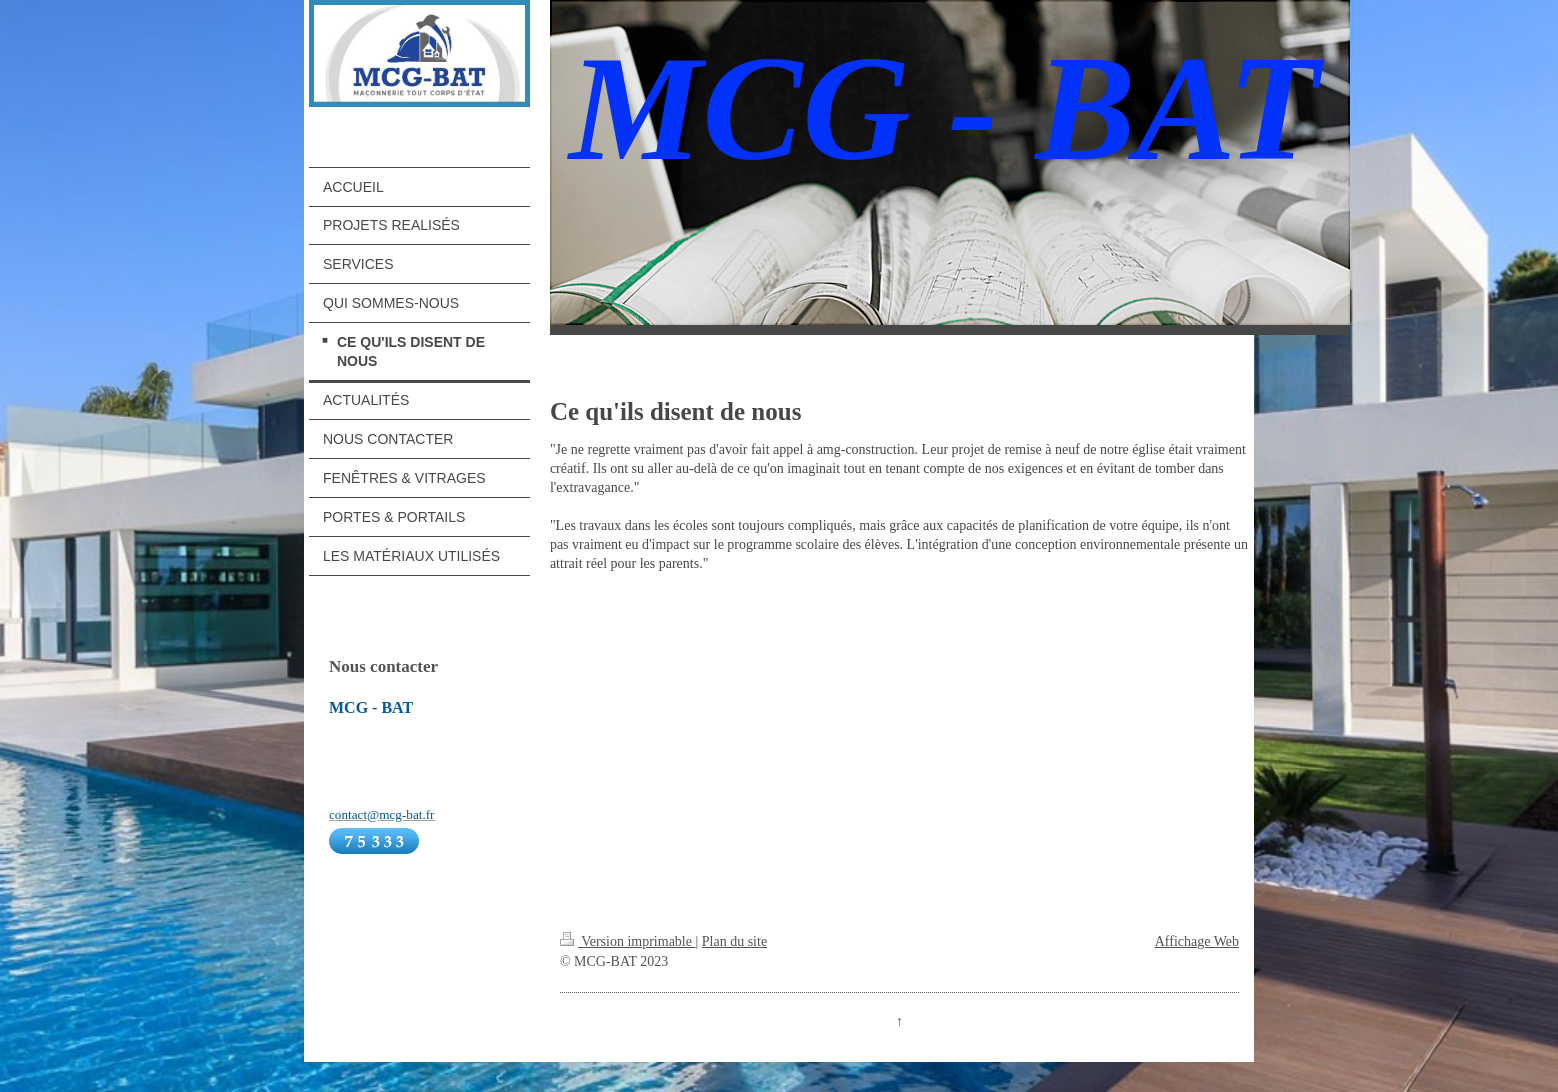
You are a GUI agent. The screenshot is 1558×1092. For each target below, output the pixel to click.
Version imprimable (628, 941)
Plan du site (734, 941)
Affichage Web (1197, 941)
